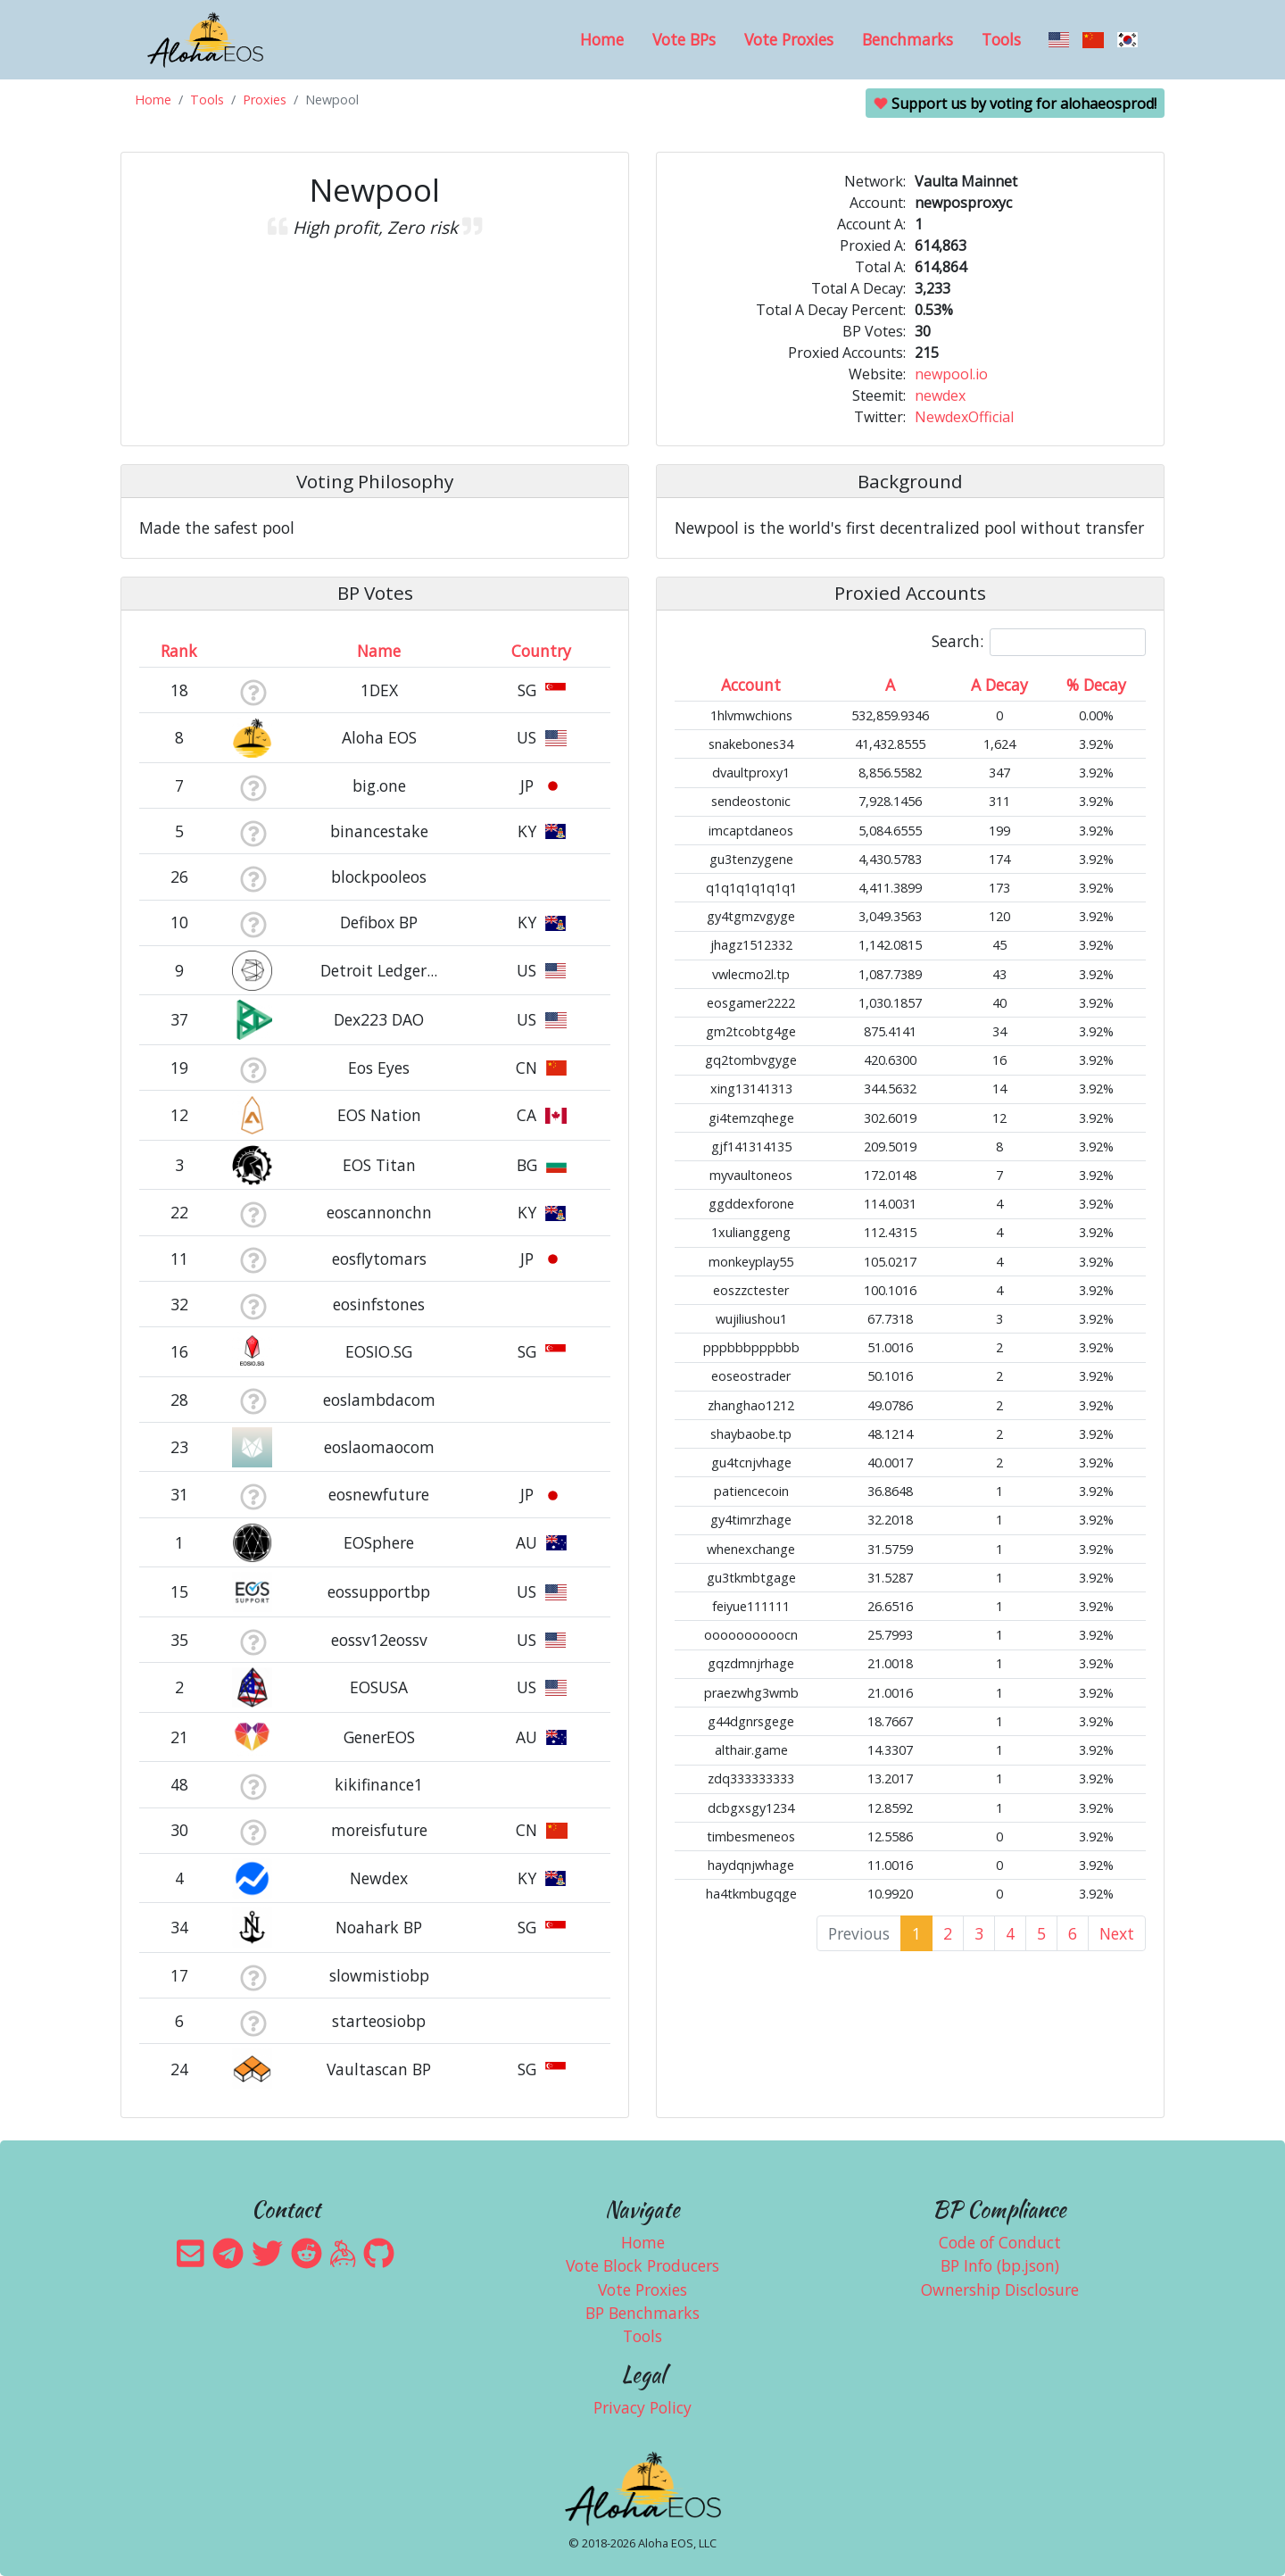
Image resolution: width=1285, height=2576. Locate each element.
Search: (1039, 642)
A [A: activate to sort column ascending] (890, 684)
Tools (1001, 39)
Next (1116, 1933)
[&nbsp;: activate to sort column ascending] (253, 651)
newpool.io (951, 374)
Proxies (264, 99)
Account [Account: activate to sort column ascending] (751, 684)
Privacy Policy (642, 2407)
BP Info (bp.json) (1000, 2265)
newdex (940, 395)
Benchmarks (907, 39)
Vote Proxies (788, 39)
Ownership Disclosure (1000, 2289)
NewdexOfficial (964, 417)
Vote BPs (684, 39)
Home (602, 39)
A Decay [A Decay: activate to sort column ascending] (999, 684)
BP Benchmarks (642, 2312)
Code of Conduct (1000, 2242)
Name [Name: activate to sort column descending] (379, 650)
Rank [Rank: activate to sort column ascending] (179, 650)
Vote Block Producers (642, 2265)
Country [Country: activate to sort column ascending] (541, 650)
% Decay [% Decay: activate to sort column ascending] (1096, 684)
